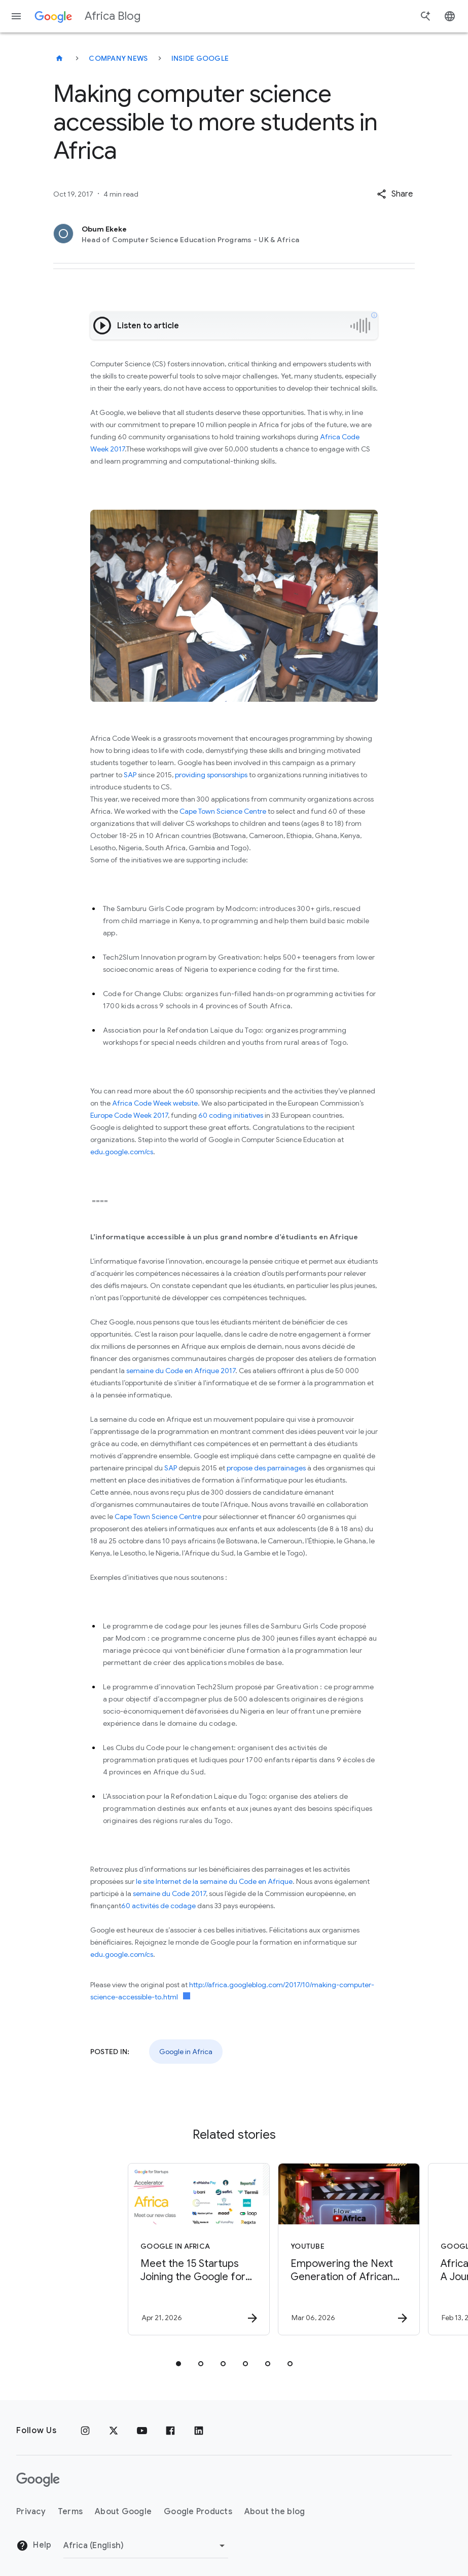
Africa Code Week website (155, 1103)
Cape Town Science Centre (222, 811)
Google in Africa (185, 2051)
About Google (123, 2512)
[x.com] (113, 2430)
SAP (129, 774)
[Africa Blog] (59, 58)
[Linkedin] (199, 2430)
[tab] (178, 2364)
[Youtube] (142, 2430)
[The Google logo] (38, 2480)
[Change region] (145, 2545)
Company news (118, 58)
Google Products (198, 2512)
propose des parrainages (266, 1467)
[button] (395, 194)
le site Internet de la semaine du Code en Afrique (214, 1881)
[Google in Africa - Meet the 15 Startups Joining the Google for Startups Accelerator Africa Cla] (158, 2249)
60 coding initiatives (230, 1115)
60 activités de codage (158, 1905)
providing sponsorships (211, 774)
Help (33, 2546)
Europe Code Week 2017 (129, 1115)
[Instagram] (85, 2430)
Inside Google (200, 58)
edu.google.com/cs (121, 1151)
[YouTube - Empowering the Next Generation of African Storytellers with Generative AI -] (308, 2249)
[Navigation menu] (16, 16)
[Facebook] (170, 2430)
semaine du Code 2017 (169, 1893)
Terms (70, 2512)
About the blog (274, 2512)
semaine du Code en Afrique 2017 (180, 1370)
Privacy (31, 2512)
